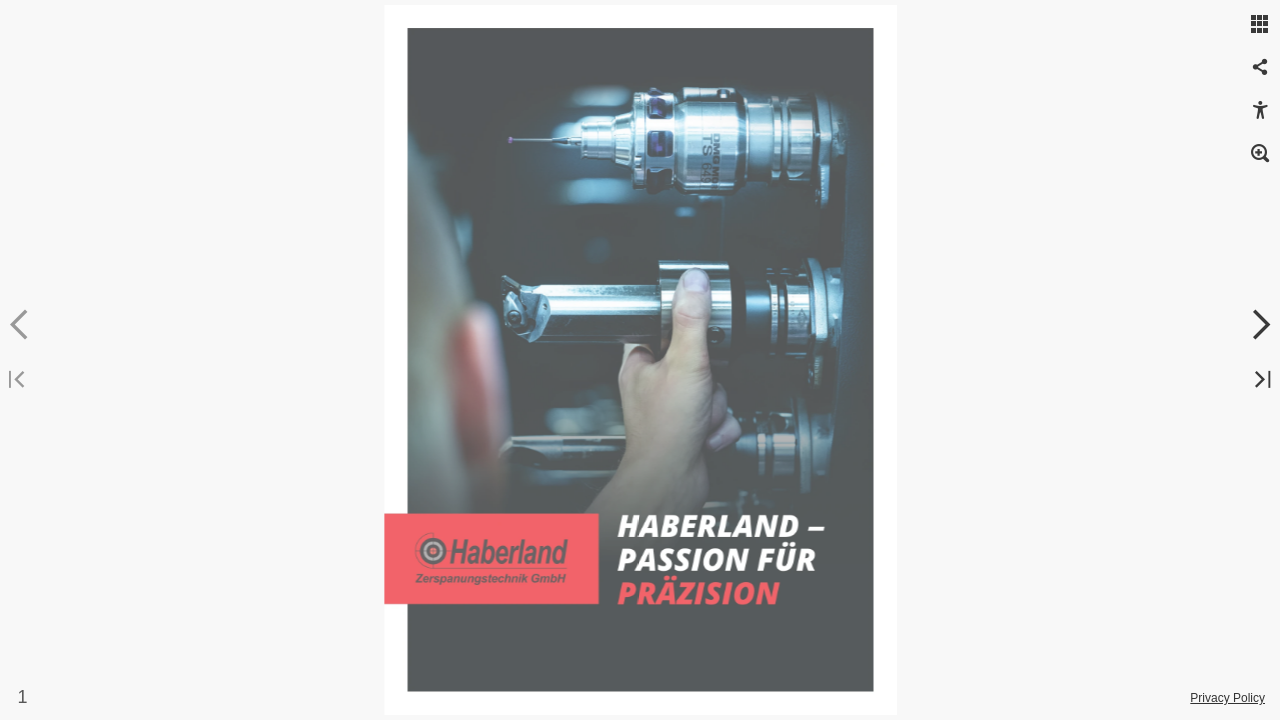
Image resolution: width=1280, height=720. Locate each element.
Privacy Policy (1227, 698)
